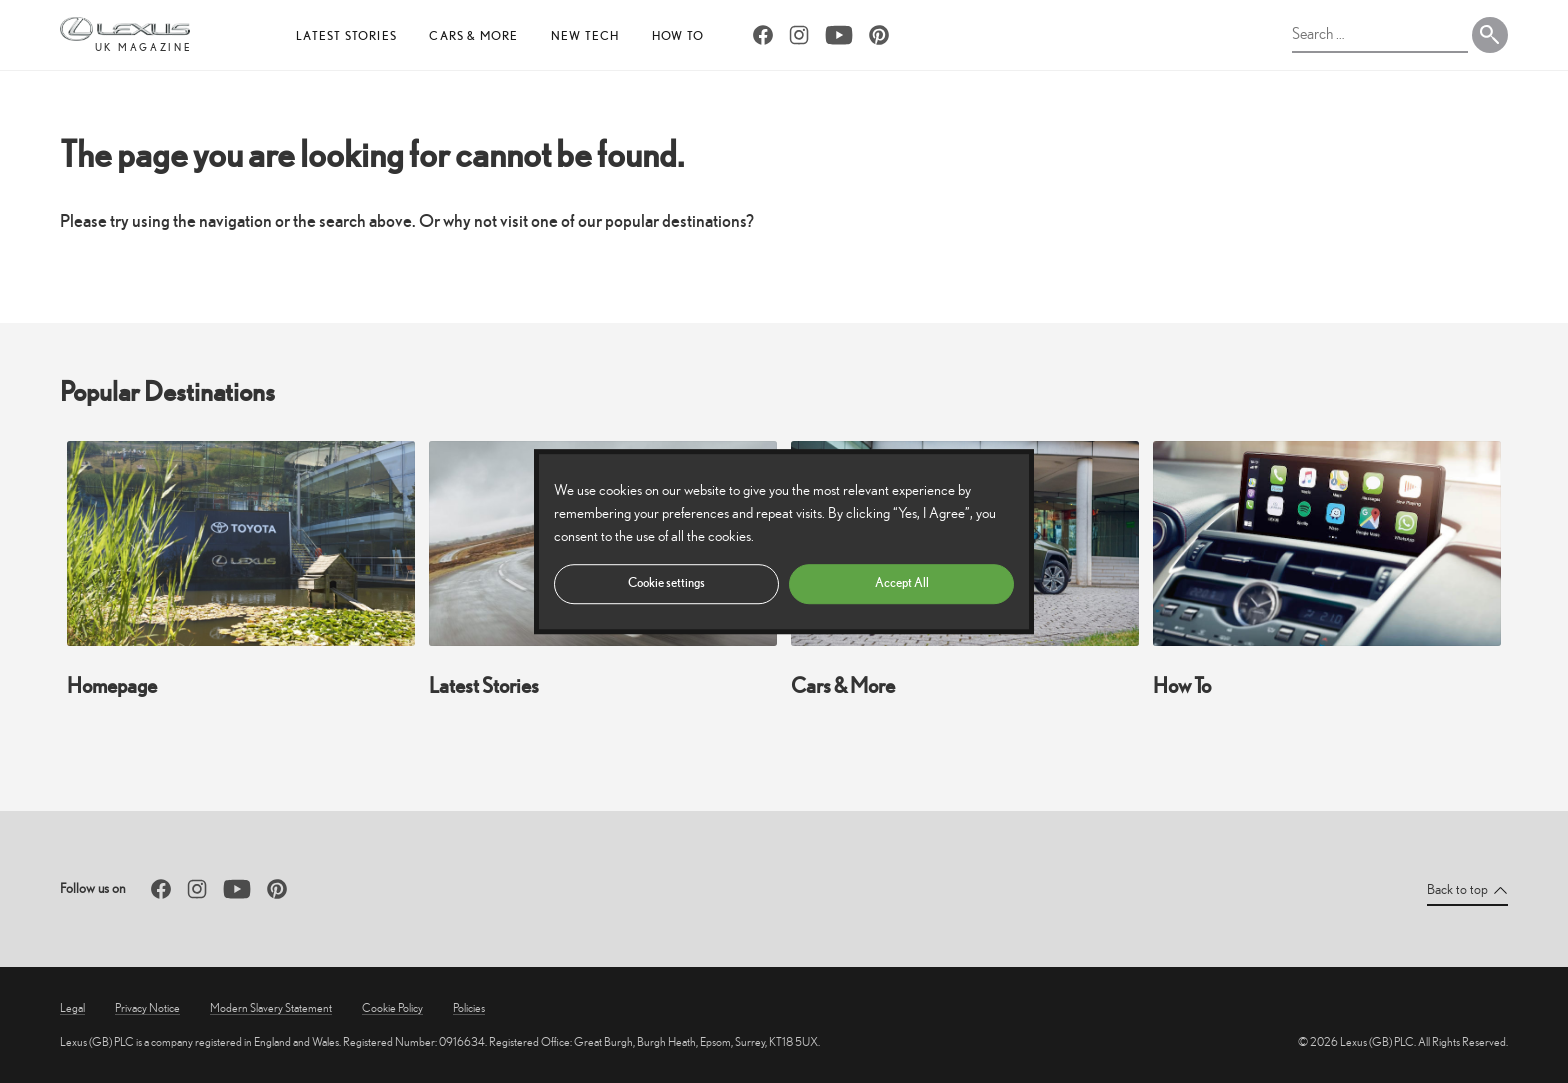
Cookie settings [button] (666, 582)
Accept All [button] (902, 582)
